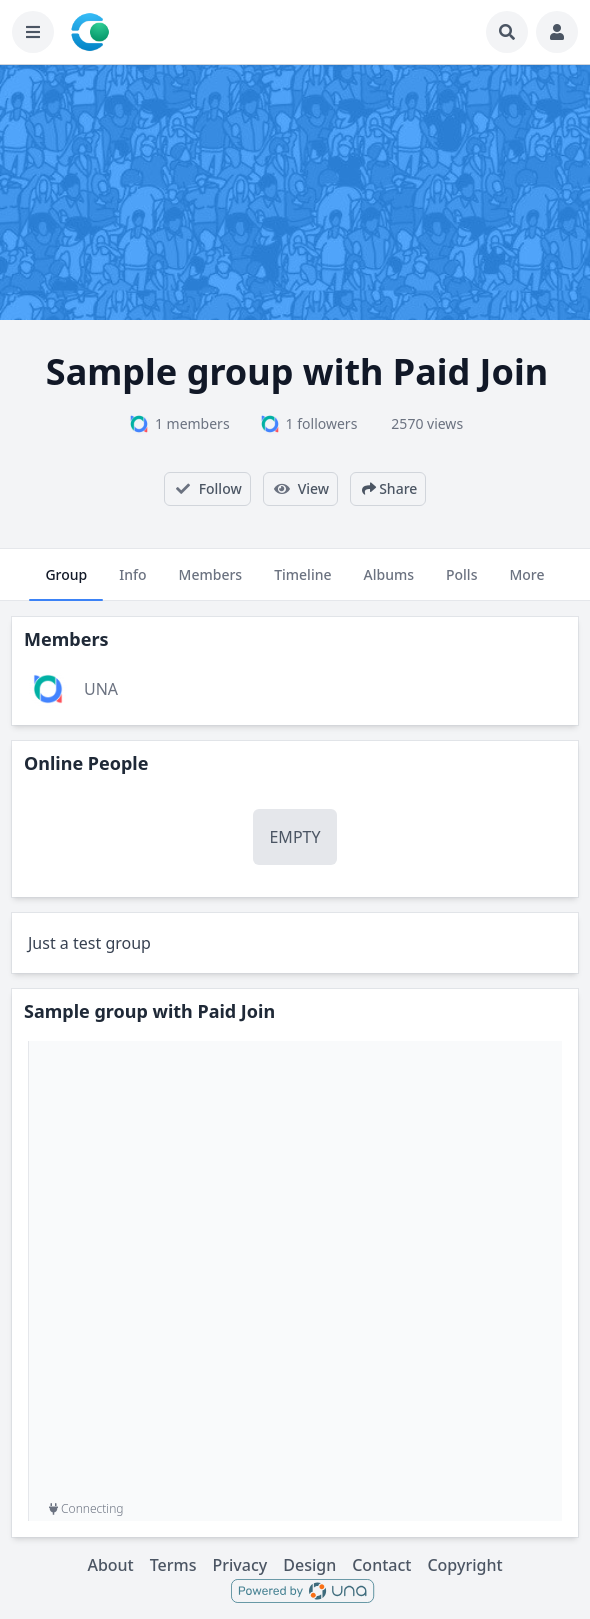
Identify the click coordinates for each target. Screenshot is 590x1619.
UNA (101, 689)
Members (211, 583)
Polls (461, 583)
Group (66, 583)
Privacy (240, 1565)
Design (309, 1565)
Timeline (302, 583)
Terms (173, 1565)
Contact (381, 1565)
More (526, 583)
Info (132, 583)
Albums (389, 583)
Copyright (464, 1565)
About (110, 1565)
